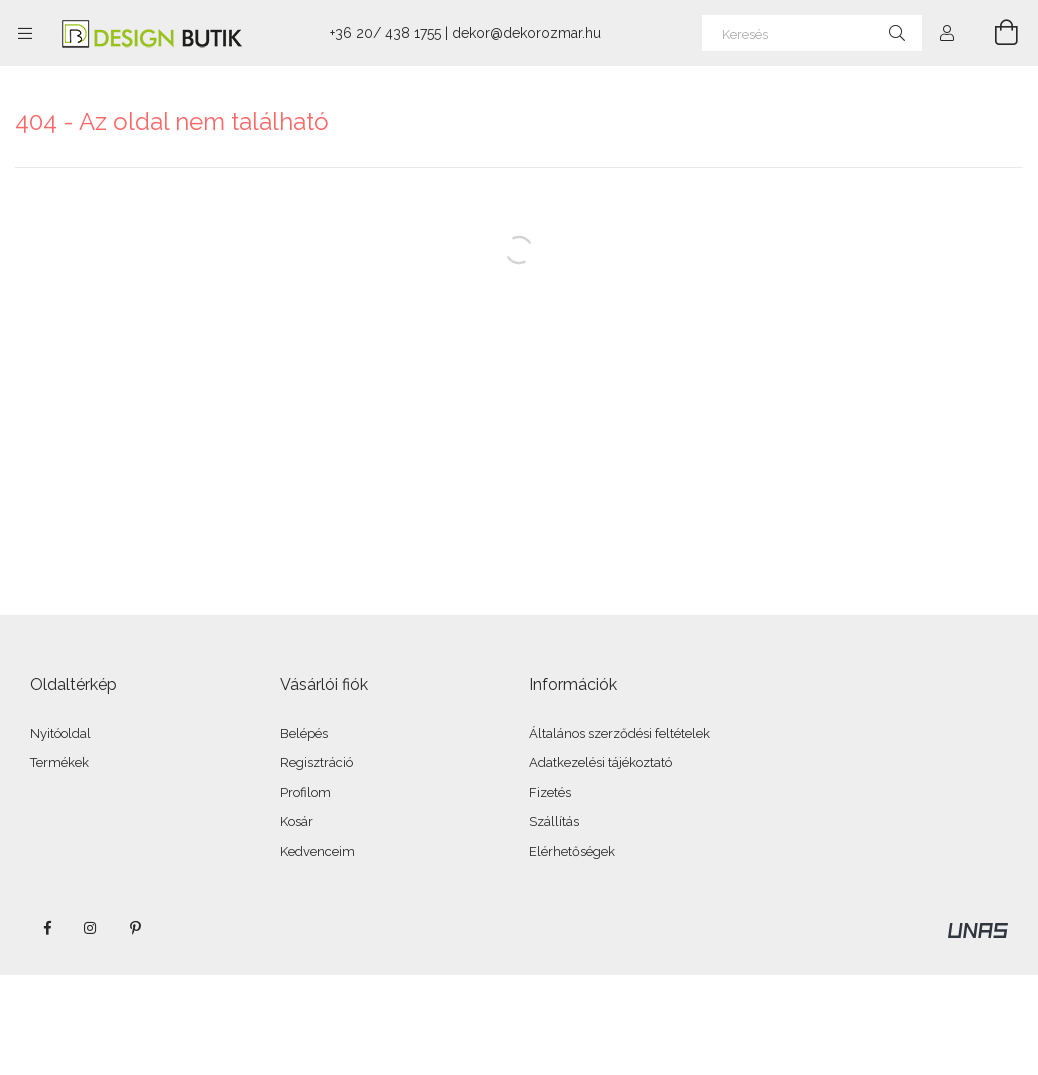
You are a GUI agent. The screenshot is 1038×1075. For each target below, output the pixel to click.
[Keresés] (812, 33)
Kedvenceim (317, 851)
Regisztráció (316, 762)
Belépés (304, 733)
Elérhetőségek (572, 851)
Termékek (59, 762)
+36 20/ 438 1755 (385, 33)
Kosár (296, 821)
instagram (91, 928)
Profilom (305, 792)
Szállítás (554, 821)
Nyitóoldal (60, 733)
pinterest (135, 928)
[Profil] (947, 33)
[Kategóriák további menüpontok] (25, 33)
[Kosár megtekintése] (995, 33)
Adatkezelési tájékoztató (600, 762)
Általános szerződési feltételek (619, 733)
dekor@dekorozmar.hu (526, 33)
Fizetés (550, 792)
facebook (47, 928)
